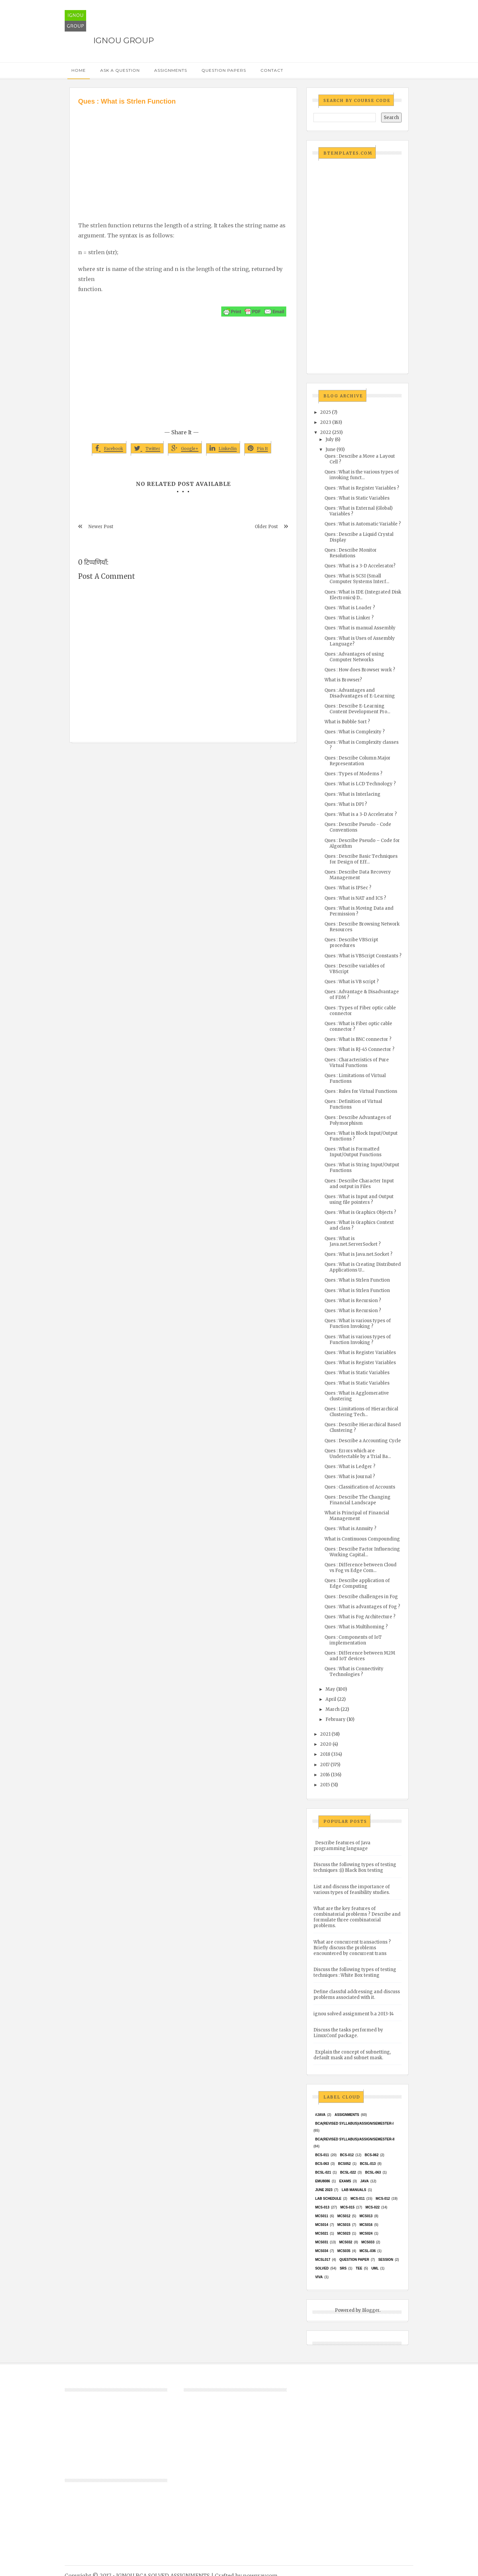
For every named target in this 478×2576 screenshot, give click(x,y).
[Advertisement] (183, 157)
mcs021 (321, 2233)
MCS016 (365, 2225)
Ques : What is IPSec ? (347, 888)
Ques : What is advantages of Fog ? (362, 1607)
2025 (325, 412)
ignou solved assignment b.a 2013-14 (353, 2014)
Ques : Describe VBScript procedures (351, 942)
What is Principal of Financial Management (356, 1515)
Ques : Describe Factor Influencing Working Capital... (362, 1552)
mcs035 (343, 2251)
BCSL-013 (368, 2164)
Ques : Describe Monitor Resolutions (350, 553)
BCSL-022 (348, 2172)
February (335, 1719)
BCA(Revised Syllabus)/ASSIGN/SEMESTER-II (355, 2139)
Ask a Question (120, 70)
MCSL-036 (367, 2251)
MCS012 (343, 2216)
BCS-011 (322, 2155)
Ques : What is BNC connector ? (358, 1039)
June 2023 (324, 2190)
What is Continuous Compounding (362, 1539)
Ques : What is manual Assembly (360, 628)
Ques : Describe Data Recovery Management (357, 875)
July (329, 439)
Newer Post (100, 526)
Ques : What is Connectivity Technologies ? (353, 1671)
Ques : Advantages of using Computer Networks (354, 657)
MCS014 (321, 2225)
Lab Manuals (354, 2190)
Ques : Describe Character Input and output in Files (359, 1183)
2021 (325, 1734)
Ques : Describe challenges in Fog (361, 1597)
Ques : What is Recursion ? (352, 1300)
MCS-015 (347, 2207)
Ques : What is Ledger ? (349, 1466)
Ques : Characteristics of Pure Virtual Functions (356, 1062)
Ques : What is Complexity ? (354, 732)
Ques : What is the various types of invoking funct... (361, 475)
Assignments (170, 70)
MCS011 (321, 2216)
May (330, 1689)
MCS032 (345, 2242)
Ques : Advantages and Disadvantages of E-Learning (359, 693)
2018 (325, 1754)
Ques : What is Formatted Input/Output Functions (352, 1152)
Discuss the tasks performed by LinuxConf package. (348, 2032)
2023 (325, 422)
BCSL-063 (373, 2172)
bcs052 (344, 2164)
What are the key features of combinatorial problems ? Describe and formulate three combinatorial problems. (357, 1917)
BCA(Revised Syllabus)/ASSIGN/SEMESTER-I (354, 2123)
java (364, 2181)
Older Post (266, 526)
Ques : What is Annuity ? (350, 1528)
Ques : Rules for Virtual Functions (360, 1091)
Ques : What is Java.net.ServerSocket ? (352, 1241)
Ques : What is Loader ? (349, 608)
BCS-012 (347, 2155)
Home (78, 70)
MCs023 (343, 2233)
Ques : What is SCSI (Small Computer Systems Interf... (356, 578)
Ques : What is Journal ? (349, 1476)
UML (375, 2268)
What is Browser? (343, 680)
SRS (343, 2268)
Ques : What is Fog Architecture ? (360, 1617)
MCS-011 (358, 2198)
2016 (325, 1775)
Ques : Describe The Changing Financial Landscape (357, 1500)
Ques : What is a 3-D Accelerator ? (360, 814)
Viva (319, 2277)
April (330, 1699)
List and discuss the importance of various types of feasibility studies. (351, 1889)
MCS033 (367, 2242)
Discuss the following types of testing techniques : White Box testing (354, 1972)
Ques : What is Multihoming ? (356, 1627)
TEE (359, 2268)
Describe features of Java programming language (341, 1845)
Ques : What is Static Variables (357, 498)
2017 (325, 1765)
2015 (325, 1785)
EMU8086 (322, 2181)
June (330, 449)
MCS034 (321, 2251)
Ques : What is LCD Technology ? (360, 784)
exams (345, 2181)
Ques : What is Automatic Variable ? (362, 524)
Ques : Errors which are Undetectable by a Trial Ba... (357, 1453)
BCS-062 (371, 2155)
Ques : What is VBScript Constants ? (363, 956)
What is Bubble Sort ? (347, 722)
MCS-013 (322, 2207)
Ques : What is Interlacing (352, 794)
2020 (326, 1744)
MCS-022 (372, 2207)
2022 (325, 432)
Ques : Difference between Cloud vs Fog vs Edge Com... (360, 1567)
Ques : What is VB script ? (351, 982)
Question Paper (354, 2259)
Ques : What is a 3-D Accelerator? (360, 566)
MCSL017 (322, 2259)
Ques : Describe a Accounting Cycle (362, 1441)
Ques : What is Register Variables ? (361, 488)
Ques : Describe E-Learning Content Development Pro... (357, 709)
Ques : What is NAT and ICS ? (355, 898)
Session (385, 2259)
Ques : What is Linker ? (349, 618)
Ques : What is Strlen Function (357, 1280)
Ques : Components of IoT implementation (353, 1640)
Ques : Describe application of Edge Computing (357, 1583)
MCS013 (365, 2216)
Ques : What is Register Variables (360, 1352)
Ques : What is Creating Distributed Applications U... (362, 1267)
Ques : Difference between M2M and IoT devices (359, 1656)
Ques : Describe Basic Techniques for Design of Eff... (361, 859)
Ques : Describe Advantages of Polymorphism (357, 1120)
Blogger (370, 2310)
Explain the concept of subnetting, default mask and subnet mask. (352, 2055)
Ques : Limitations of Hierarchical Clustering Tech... (361, 1411)
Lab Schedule (328, 2198)
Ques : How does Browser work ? (359, 670)
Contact (271, 70)
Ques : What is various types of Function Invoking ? (357, 1323)
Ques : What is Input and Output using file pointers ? (359, 1199)
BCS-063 (322, 2164)
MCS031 (321, 2242)
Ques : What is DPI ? (345, 804)
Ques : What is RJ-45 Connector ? (359, 1049)
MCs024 (365, 2233)
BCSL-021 (323, 2172)
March (332, 1709)
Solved (321, 2268)
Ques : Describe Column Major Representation (357, 761)
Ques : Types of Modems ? (353, 774)
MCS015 (343, 2225)
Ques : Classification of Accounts (359, 1487)
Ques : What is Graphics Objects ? (360, 1212)
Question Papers (223, 70)
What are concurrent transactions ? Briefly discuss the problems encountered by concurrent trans (352, 1947)
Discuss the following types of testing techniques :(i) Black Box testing (354, 1867)
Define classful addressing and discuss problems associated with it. (356, 1994)
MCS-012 (383, 2198)
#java (320, 2115)
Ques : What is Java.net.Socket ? (358, 1254)
